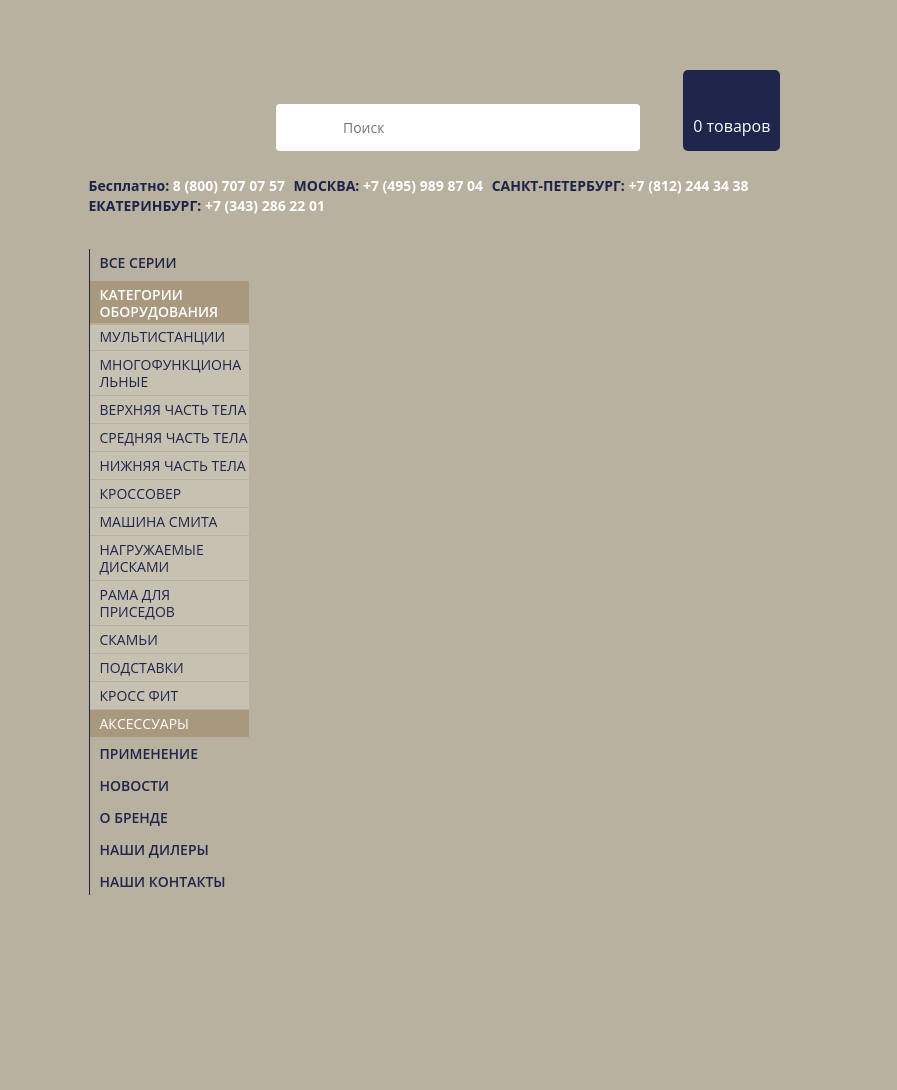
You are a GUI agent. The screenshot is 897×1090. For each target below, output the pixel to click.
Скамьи (129, 639)
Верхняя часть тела (173, 409)
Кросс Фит (139, 695)
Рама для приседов (137, 603)
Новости (135, 785)
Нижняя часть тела (173, 465)
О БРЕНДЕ (134, 817)
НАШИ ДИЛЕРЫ (154, 849)
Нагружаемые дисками (152, 558)
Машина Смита (159, 521)
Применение (149, 753)
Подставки (142, 667)
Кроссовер (141, 493)
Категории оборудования (159, 303)
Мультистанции (163, 336)
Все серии (138, 262)
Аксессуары (144, 723)
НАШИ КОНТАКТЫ (163, 881)
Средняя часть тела (174, 437)
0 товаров (731, 126)
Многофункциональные (171, 373)
